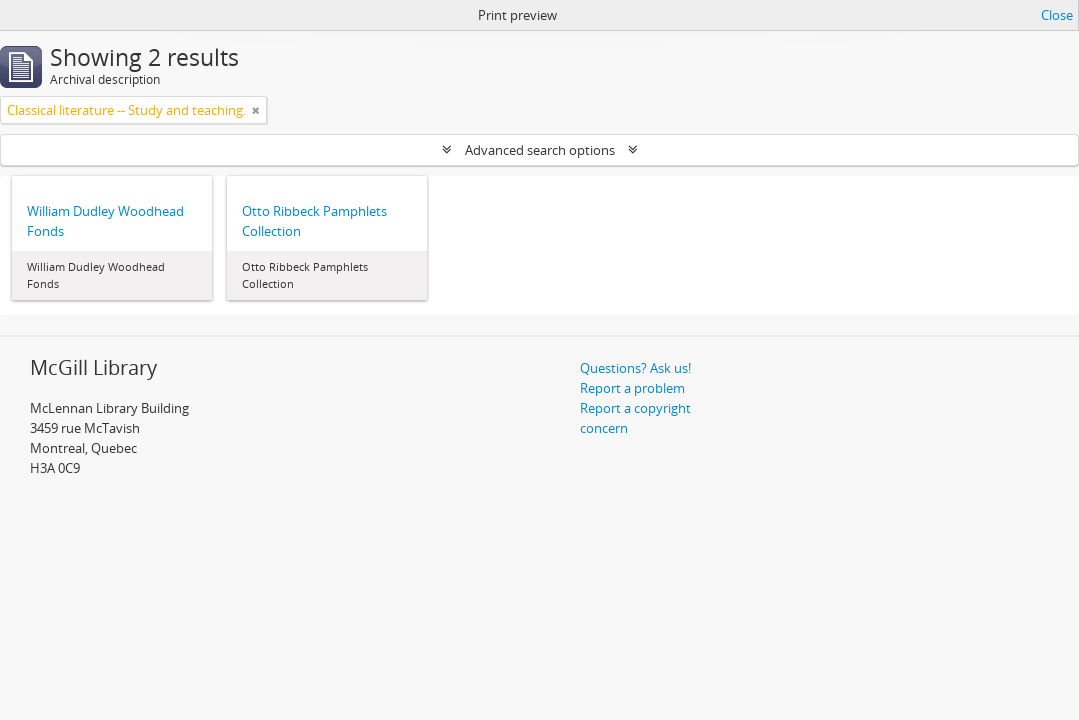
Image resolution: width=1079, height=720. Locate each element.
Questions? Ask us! (635, 368)
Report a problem (632, 388)
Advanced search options (540, 150)
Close (1057, 15)
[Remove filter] (256, 110)
